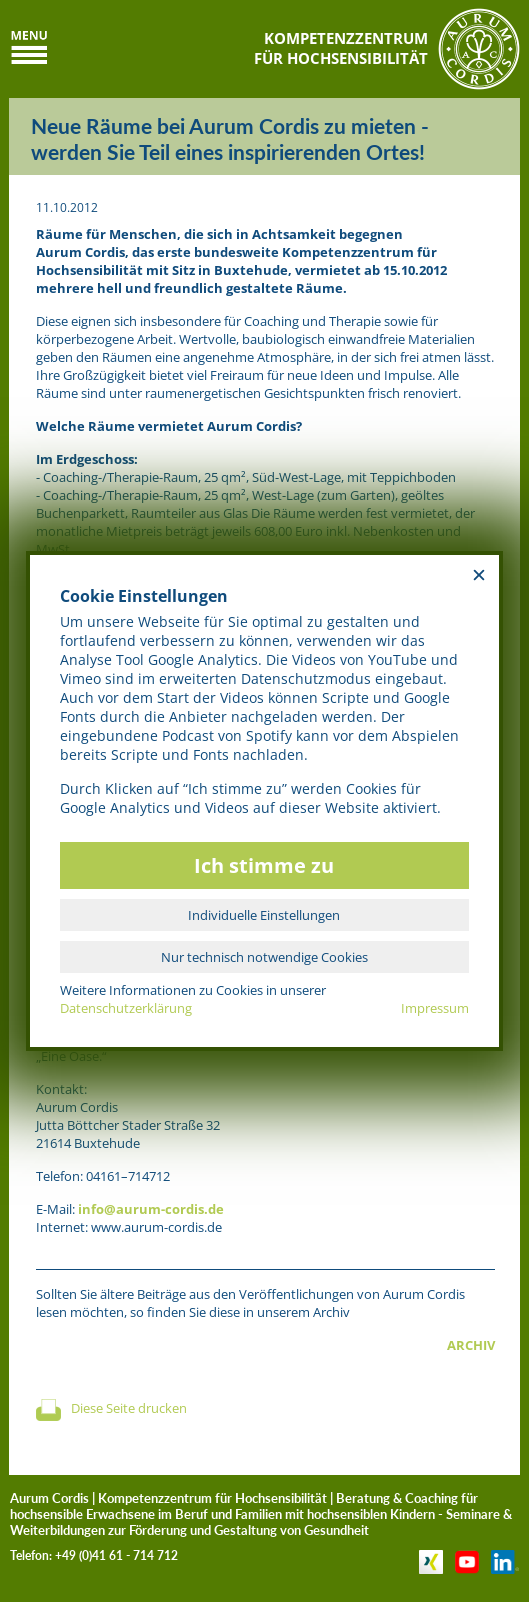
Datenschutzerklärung (126, 1008)
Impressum (435, 1008)
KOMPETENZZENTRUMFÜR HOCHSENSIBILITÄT (341, 48)
